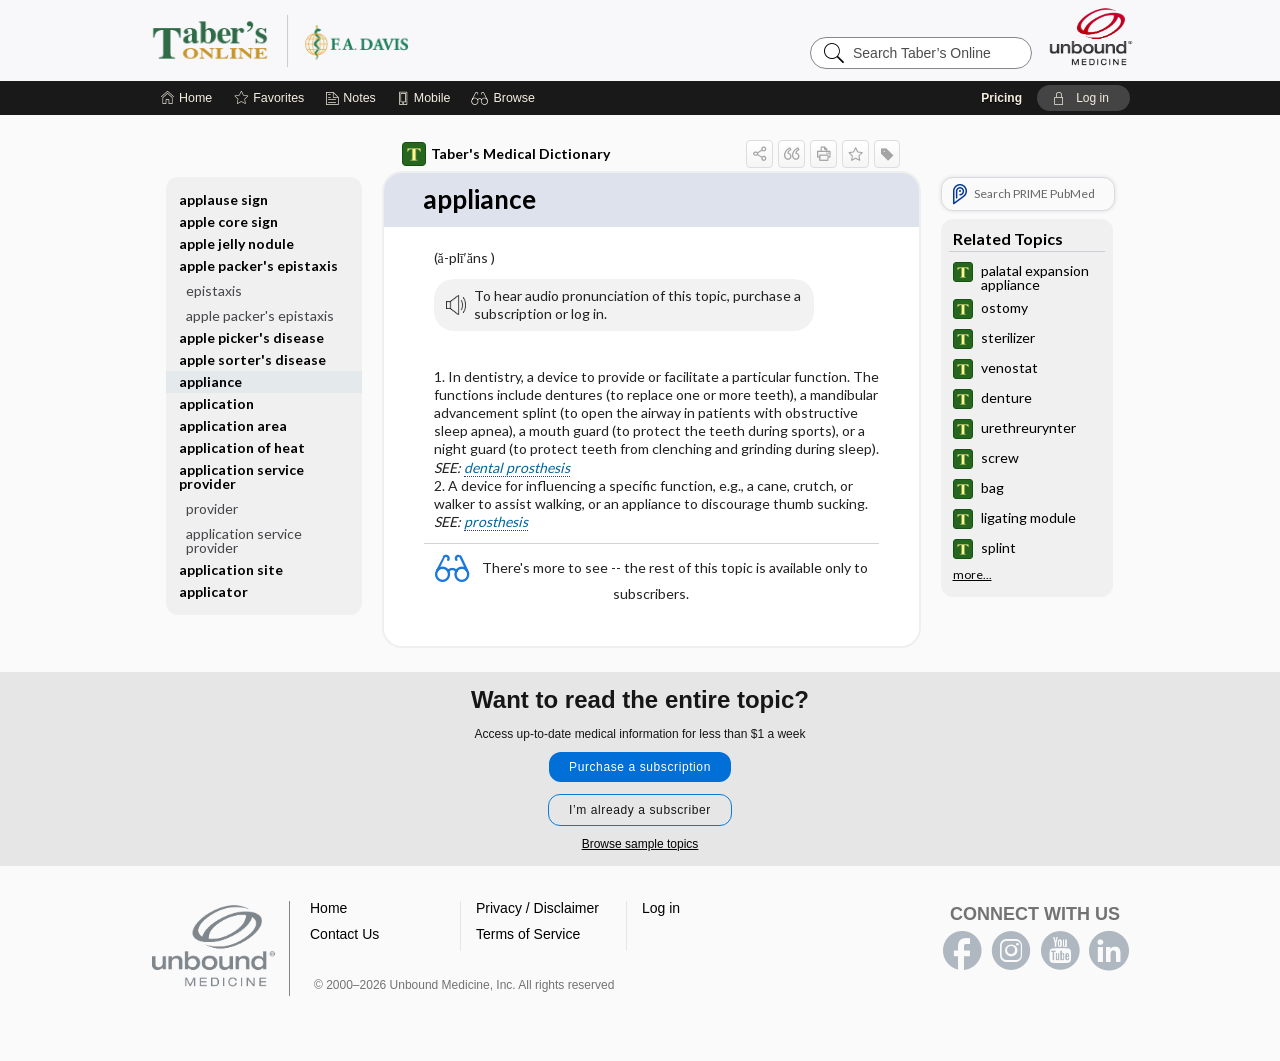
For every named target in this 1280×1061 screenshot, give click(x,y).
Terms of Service (528, 934)
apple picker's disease (251, 337)
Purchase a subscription (640, 767)
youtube (1060, 951)
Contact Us (344, 934)
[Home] (186, 98)
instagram (1011, 951)
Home (328, 908)
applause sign (223, 199)
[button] (505, 98)
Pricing (1001, 98)
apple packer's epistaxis (258, 265)
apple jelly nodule (236, 243)
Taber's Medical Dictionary (506, 154)
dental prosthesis (517, 467)
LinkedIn (1109, 951)
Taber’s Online (400, 40)
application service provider (241, 476)
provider (212, 508)
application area (233, 425)
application (216, 403)
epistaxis (214, 290)
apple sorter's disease (252, 359)
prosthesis (496, 521)
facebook (962, 951)
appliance (210, 381)
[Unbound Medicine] (1091, 36)
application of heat (242, 447)
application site (231, 569)
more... (972, 575)
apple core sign (228, 221)
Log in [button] (661, 908)
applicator (213, 591)
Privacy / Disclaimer (537, 908)
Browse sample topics (640, 844)
